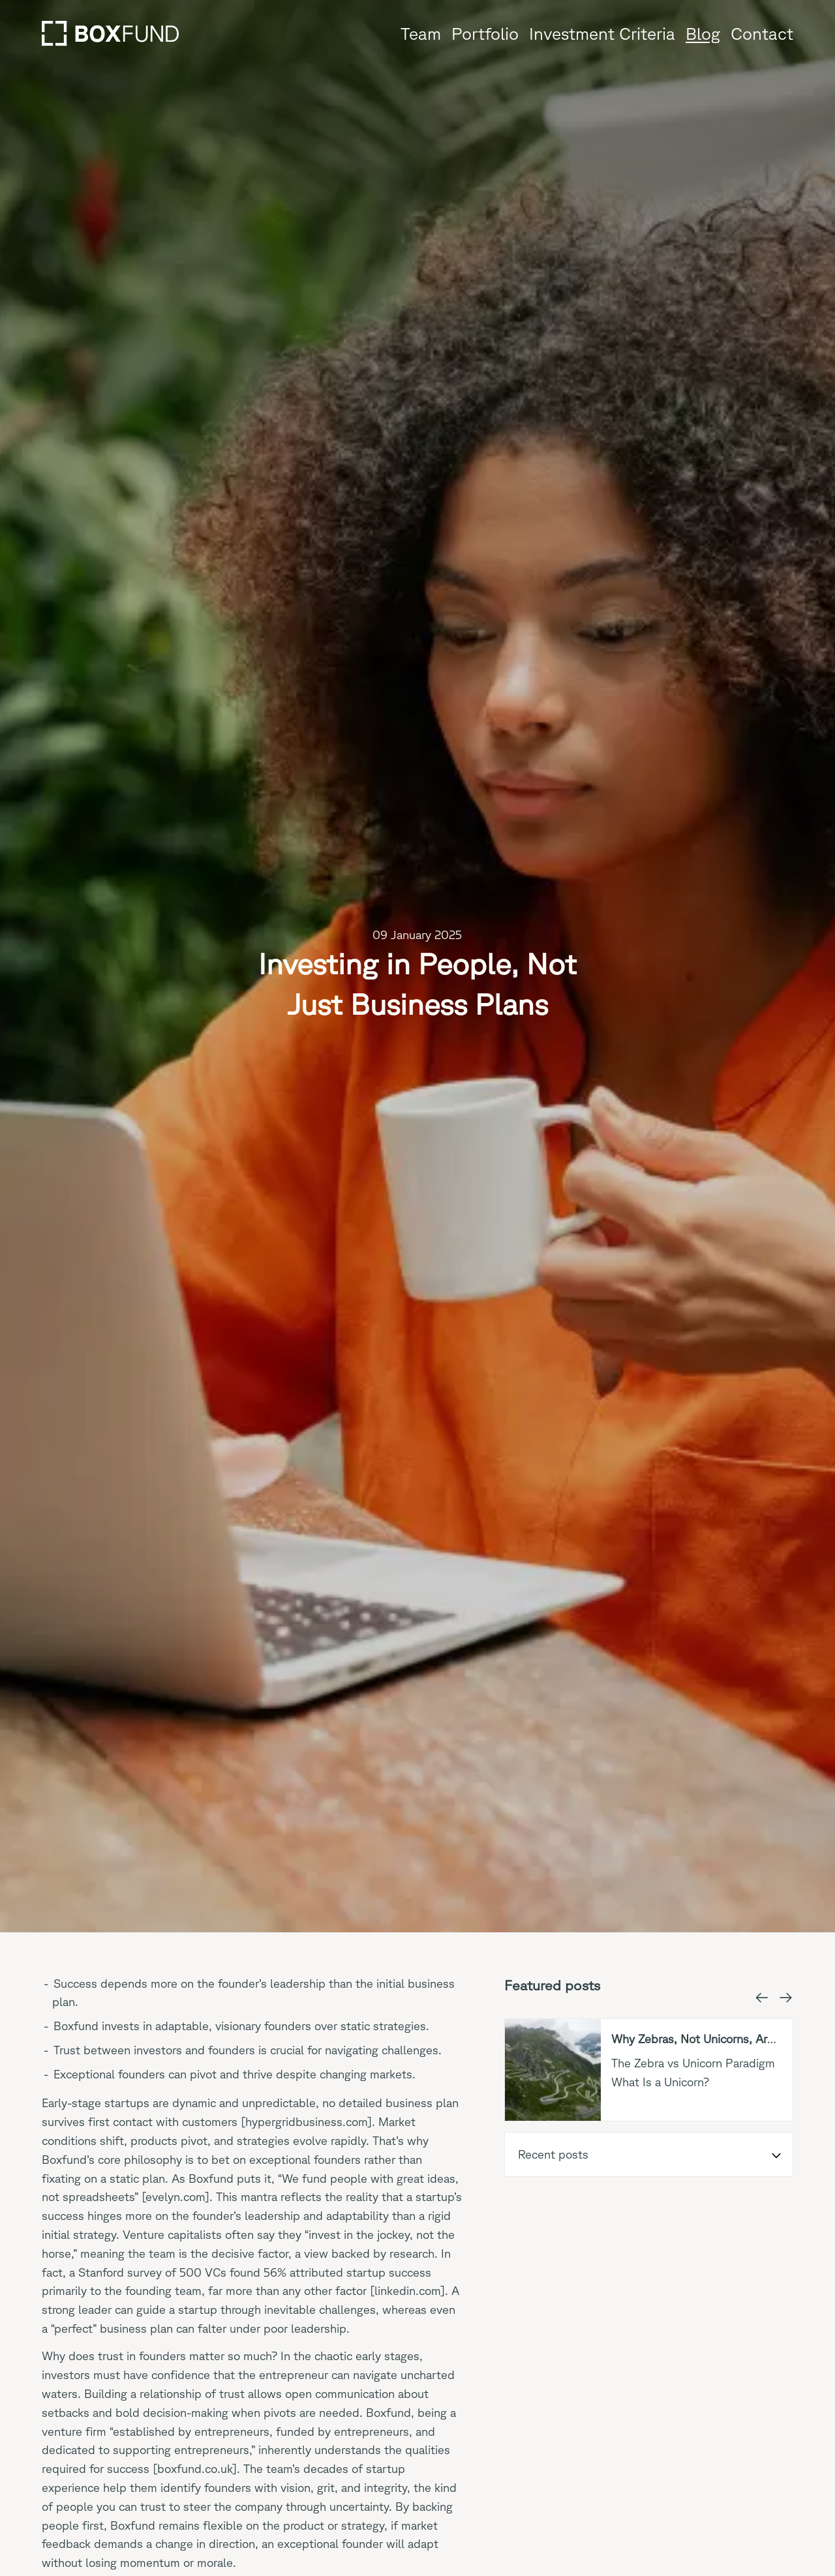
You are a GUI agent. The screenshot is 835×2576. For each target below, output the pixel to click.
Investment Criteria (602, 33)
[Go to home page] (110, 33)
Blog (703, 33)
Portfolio (485, 33)
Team (421, 33)
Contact (762, 33)
